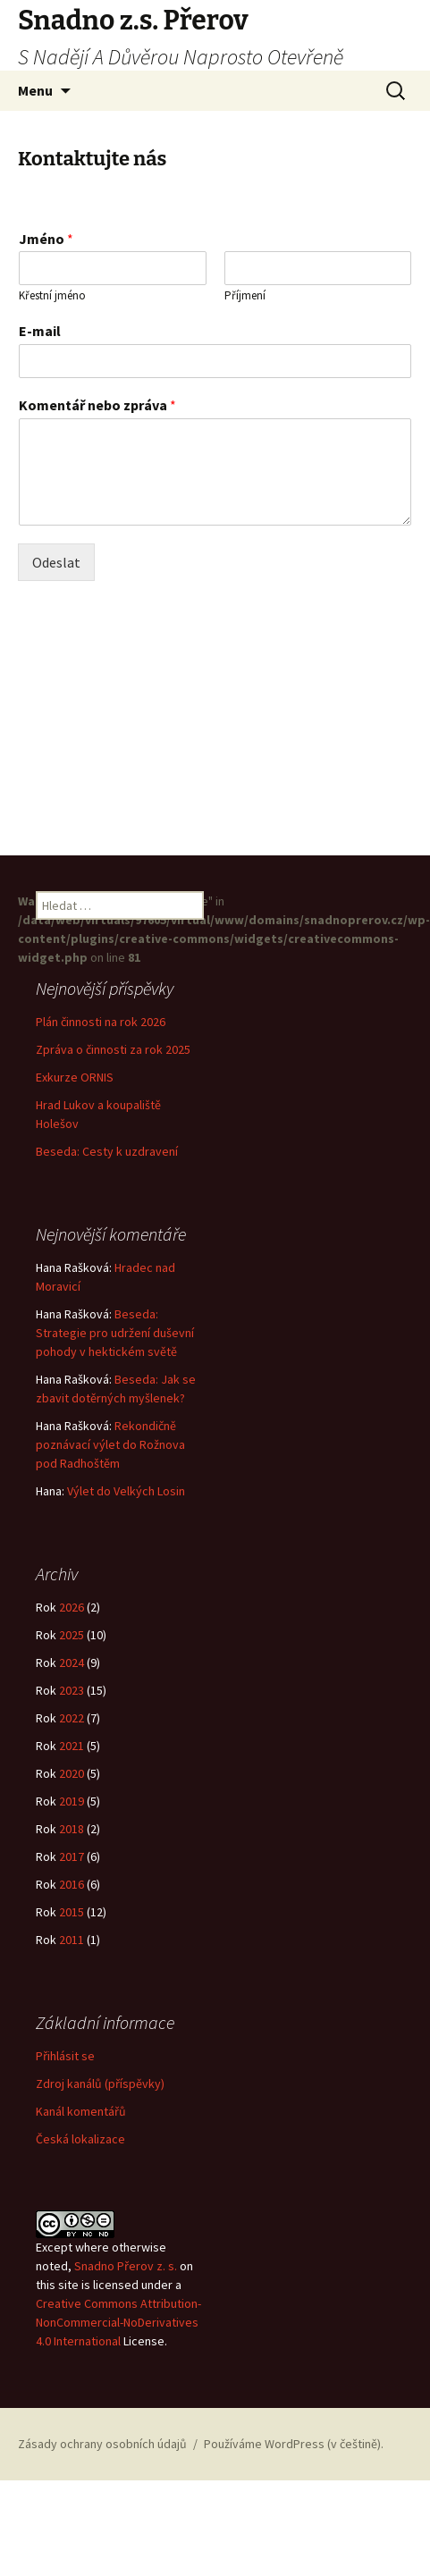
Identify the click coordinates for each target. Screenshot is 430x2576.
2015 (71, 1920)
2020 (71, 1781)
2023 (71, 1698)
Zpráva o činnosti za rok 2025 (113, 1048)
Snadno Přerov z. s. (125, 2273)
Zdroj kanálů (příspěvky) (100, 2092)
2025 (71, 1643)
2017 (71, 1864)
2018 (71, 1837)
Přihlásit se (65, 2064)
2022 (71, 1726)
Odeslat (56, 562)
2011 (71, 1948)
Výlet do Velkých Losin (126, 1490)
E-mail (40, 331)
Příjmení (245, 296)
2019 (71, 1809)
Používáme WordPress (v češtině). (294, 2444)
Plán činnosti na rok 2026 (100, 1021)
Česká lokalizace (80, 2147)
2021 (71, 1754)
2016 (71, 1892)
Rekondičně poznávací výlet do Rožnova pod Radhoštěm (110, 1443)
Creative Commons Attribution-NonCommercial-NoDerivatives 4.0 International (118, 2329)
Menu (35, 90)
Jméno (46, 239)
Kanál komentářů (81, 2119)
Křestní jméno (52, 296)
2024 (71, 1671)
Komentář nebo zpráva (97, 405)
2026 (71, 1615)
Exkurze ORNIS (75, 1076)
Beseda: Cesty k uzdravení (107, 1150)
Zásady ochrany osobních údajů (102, 2444)
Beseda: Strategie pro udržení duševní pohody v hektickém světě (115, 1332)
